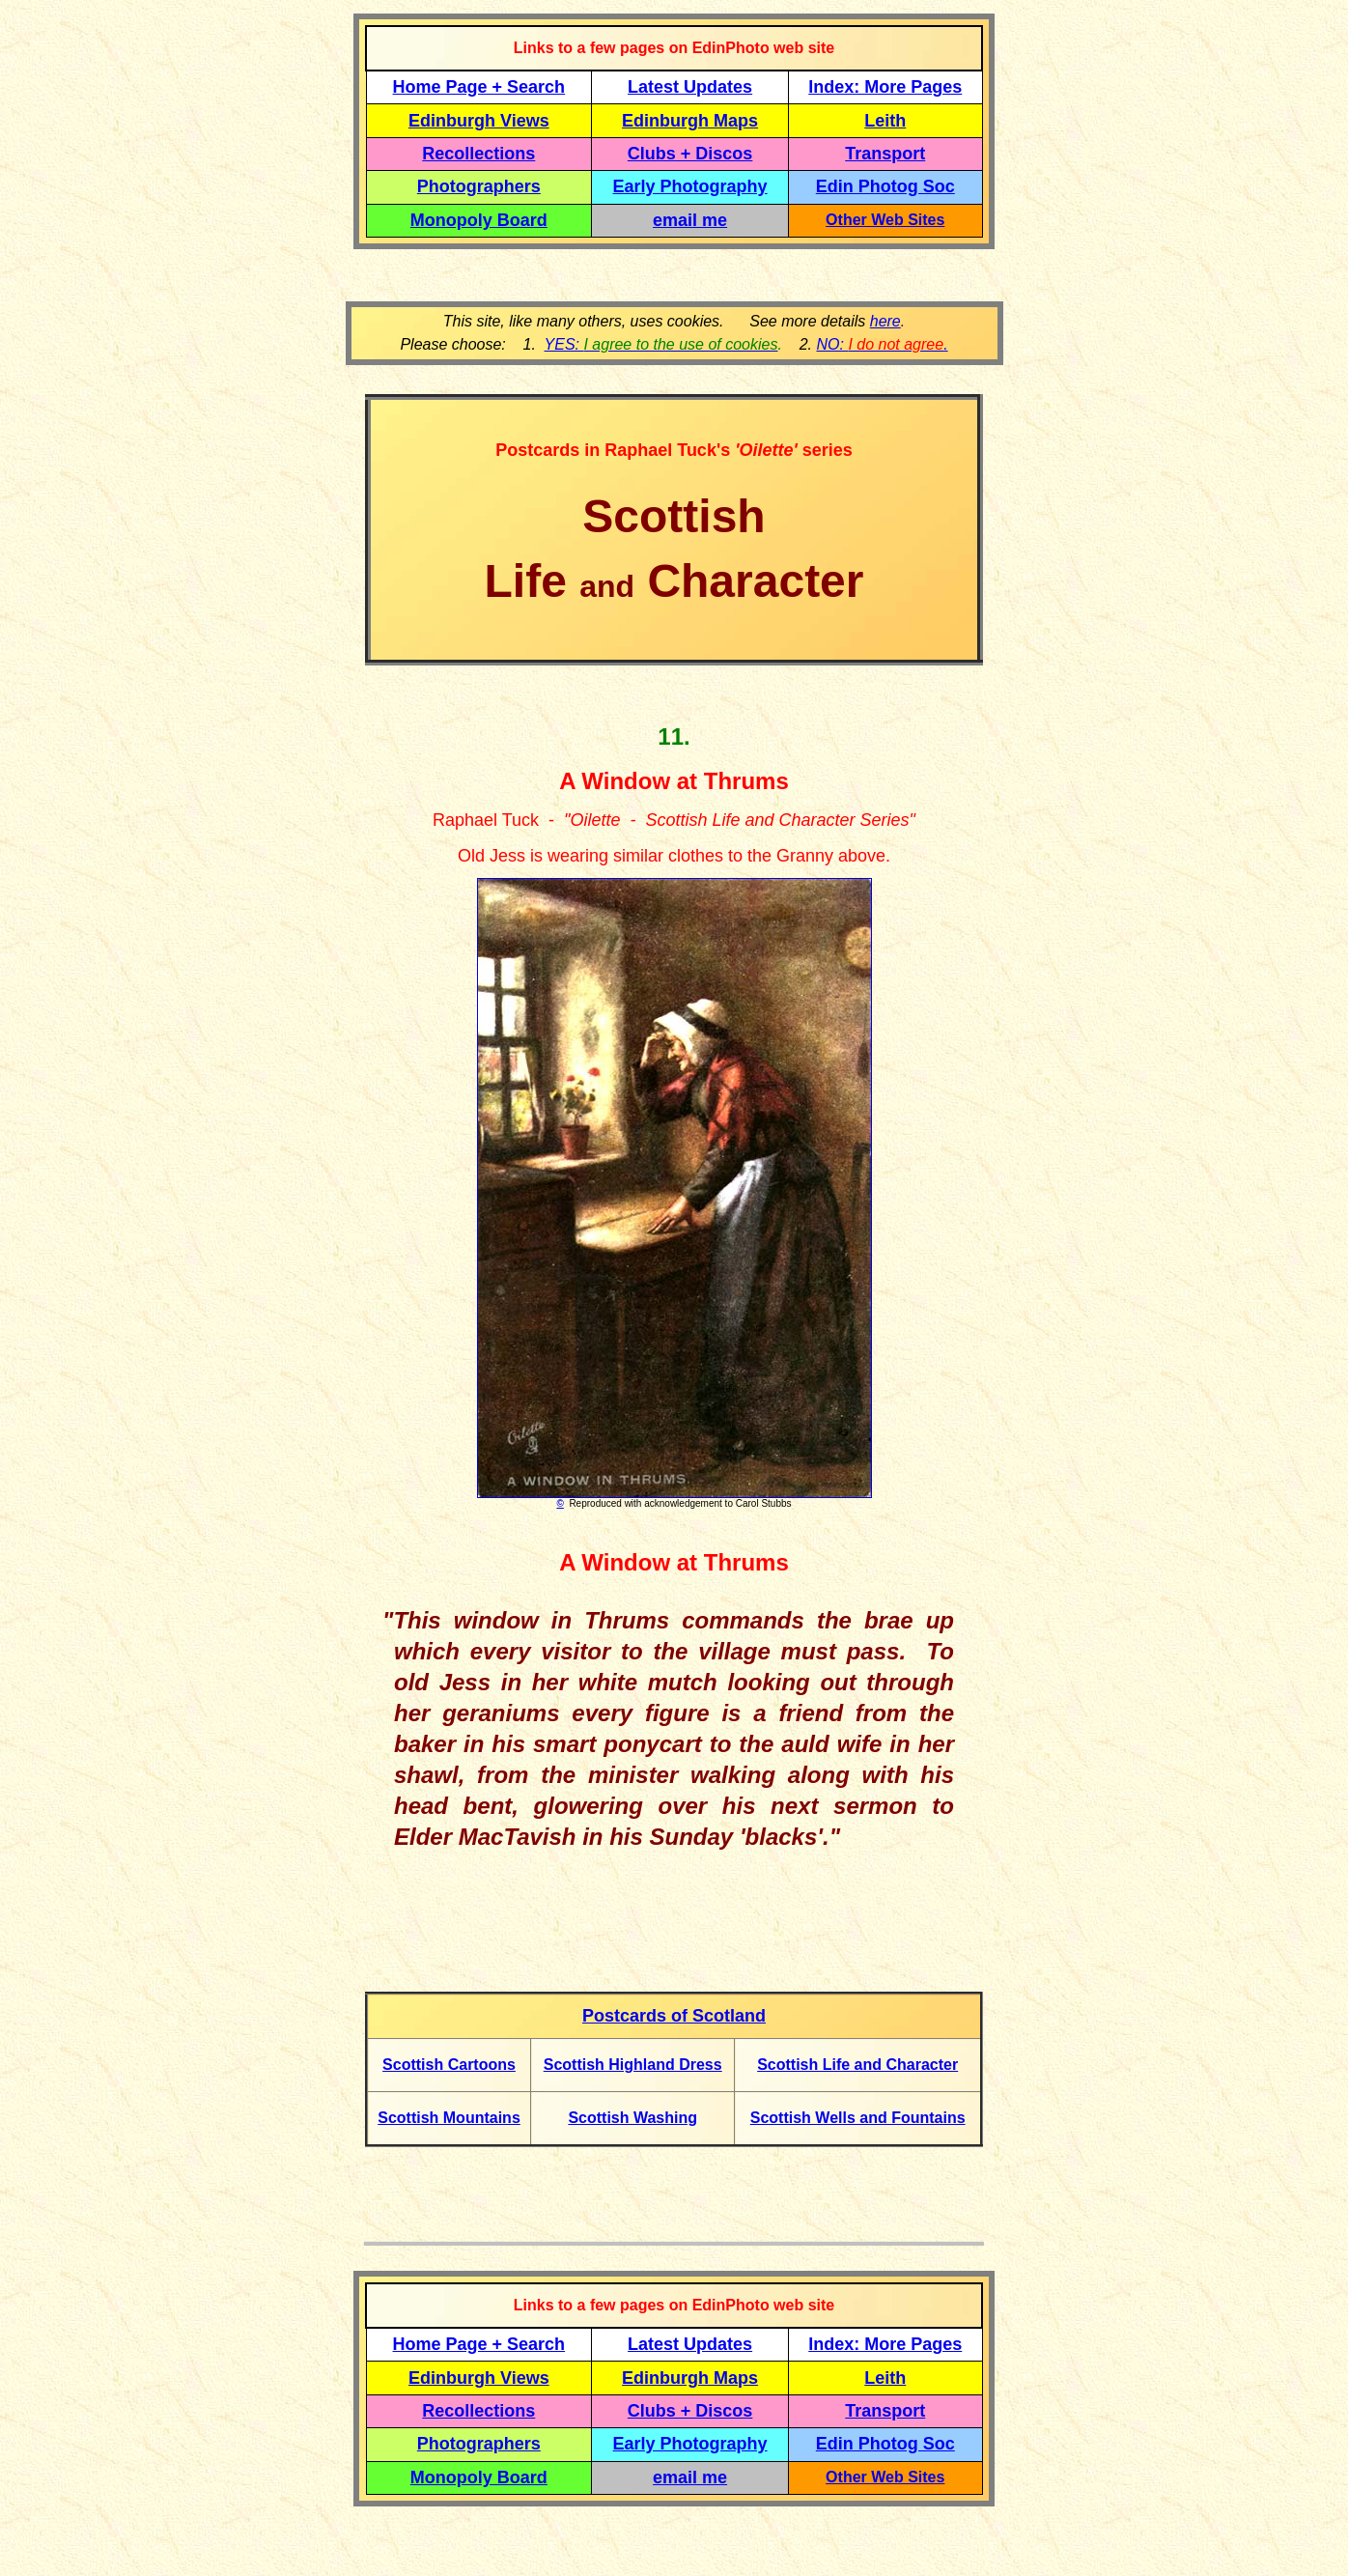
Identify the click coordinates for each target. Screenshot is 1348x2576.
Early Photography (690, 186)
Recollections (478, 153)
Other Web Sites (885, 220)
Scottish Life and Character (857, 2064)
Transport (885, 153)
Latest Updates (690, 87)
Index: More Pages (885, 87)
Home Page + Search (479, 87)
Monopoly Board (479, 220)
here (885, 321)
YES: (661, 344)
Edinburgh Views (478, 120)
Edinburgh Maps (690, 120)
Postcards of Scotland (674, 2015)
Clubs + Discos (690, 153)
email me (690, 220)
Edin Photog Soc (885, 186)
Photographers (479, 186)
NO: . (881, 344)
